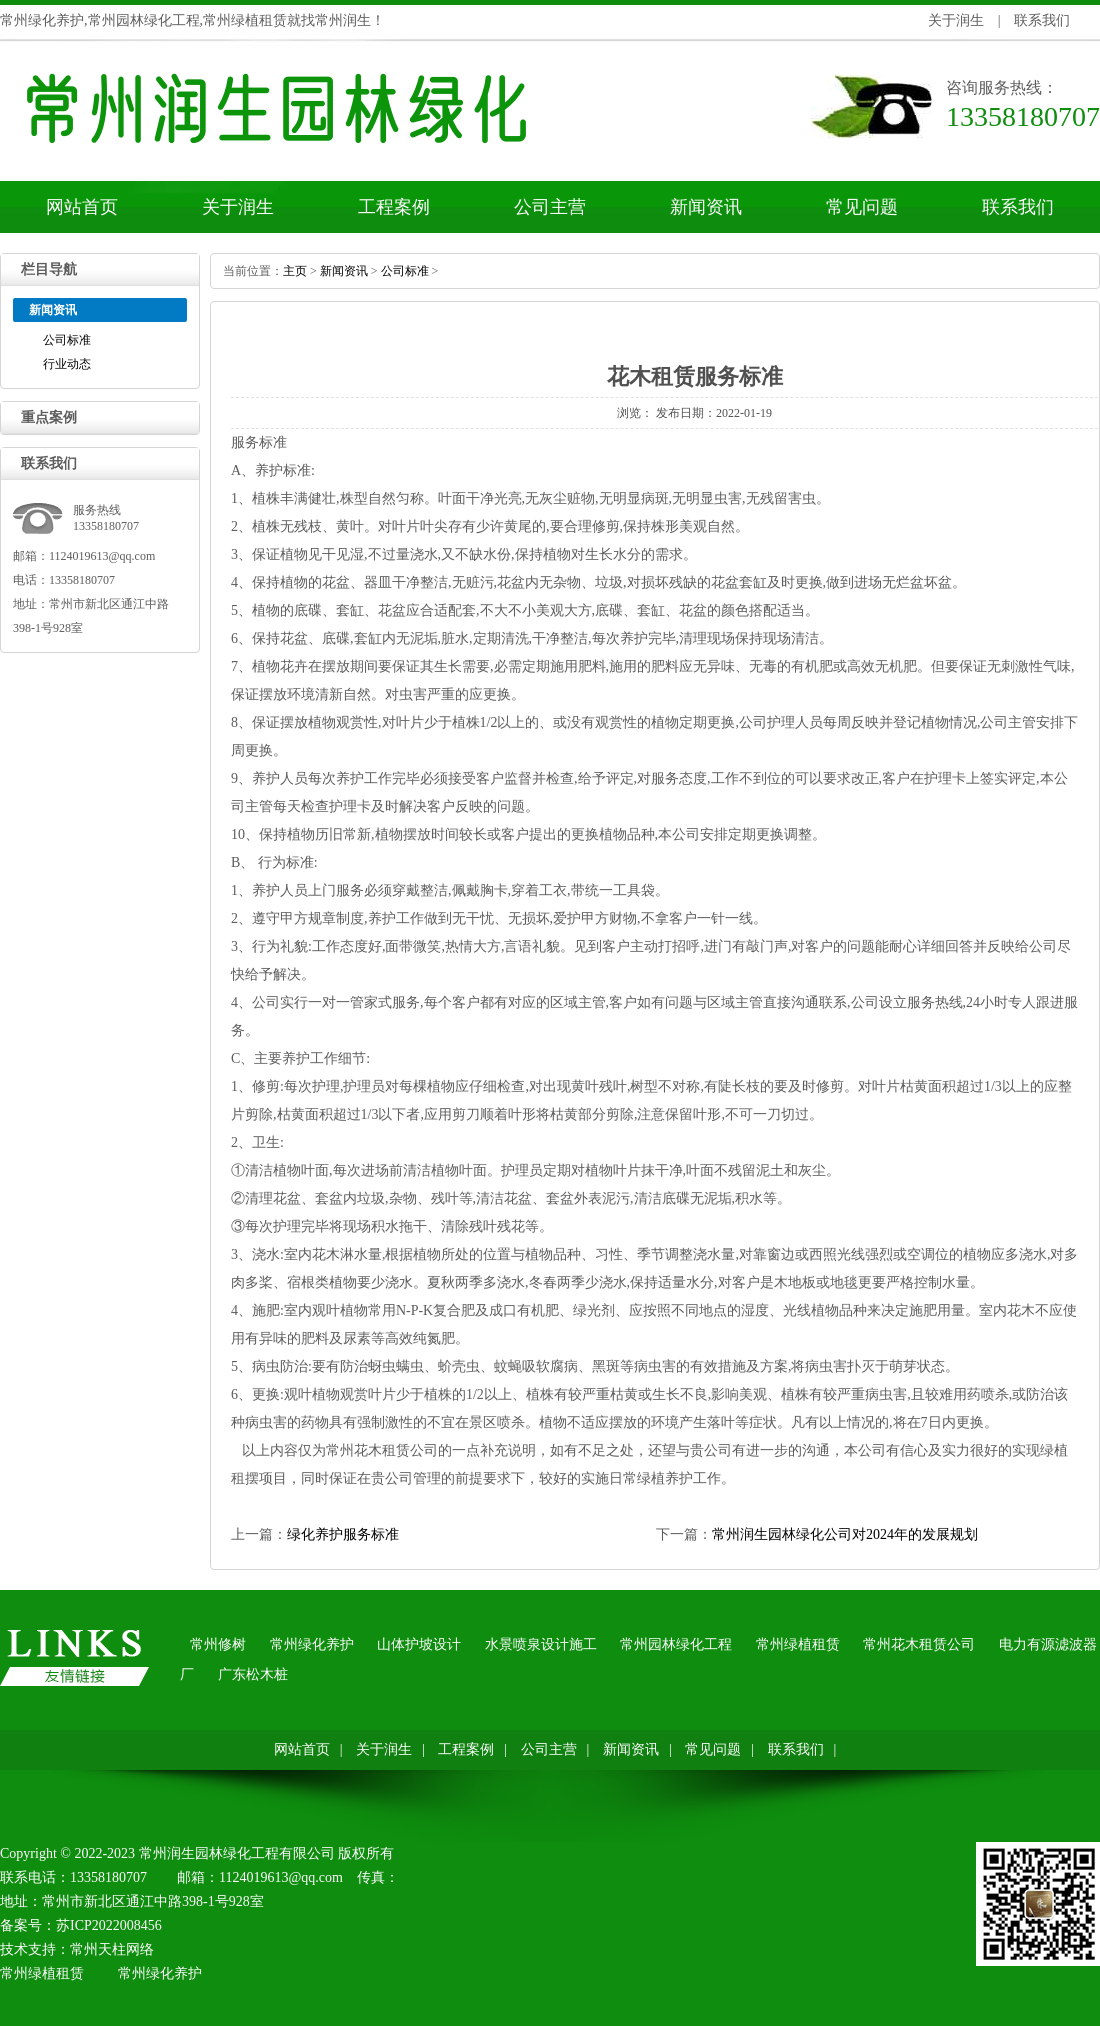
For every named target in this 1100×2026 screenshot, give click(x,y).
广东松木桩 (253, 1674)
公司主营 (550, 207)
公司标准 (67, 340)
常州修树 (218, 1644)
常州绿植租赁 (798, 1644)
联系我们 (1042, 20)
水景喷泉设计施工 (541, 1644)
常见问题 (862, 207)
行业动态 (67, 364)
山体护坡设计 (419, 1644)
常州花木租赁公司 (382, 1450)
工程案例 (394, 207)
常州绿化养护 (312, 1644)
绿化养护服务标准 (343, 1534)
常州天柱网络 (112, 1949)
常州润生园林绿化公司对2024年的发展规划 (845, 1534)
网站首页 (82, 207)
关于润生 (956, 20)
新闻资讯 (706, 207)
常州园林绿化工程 (676, 1644)
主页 (295, 271)
